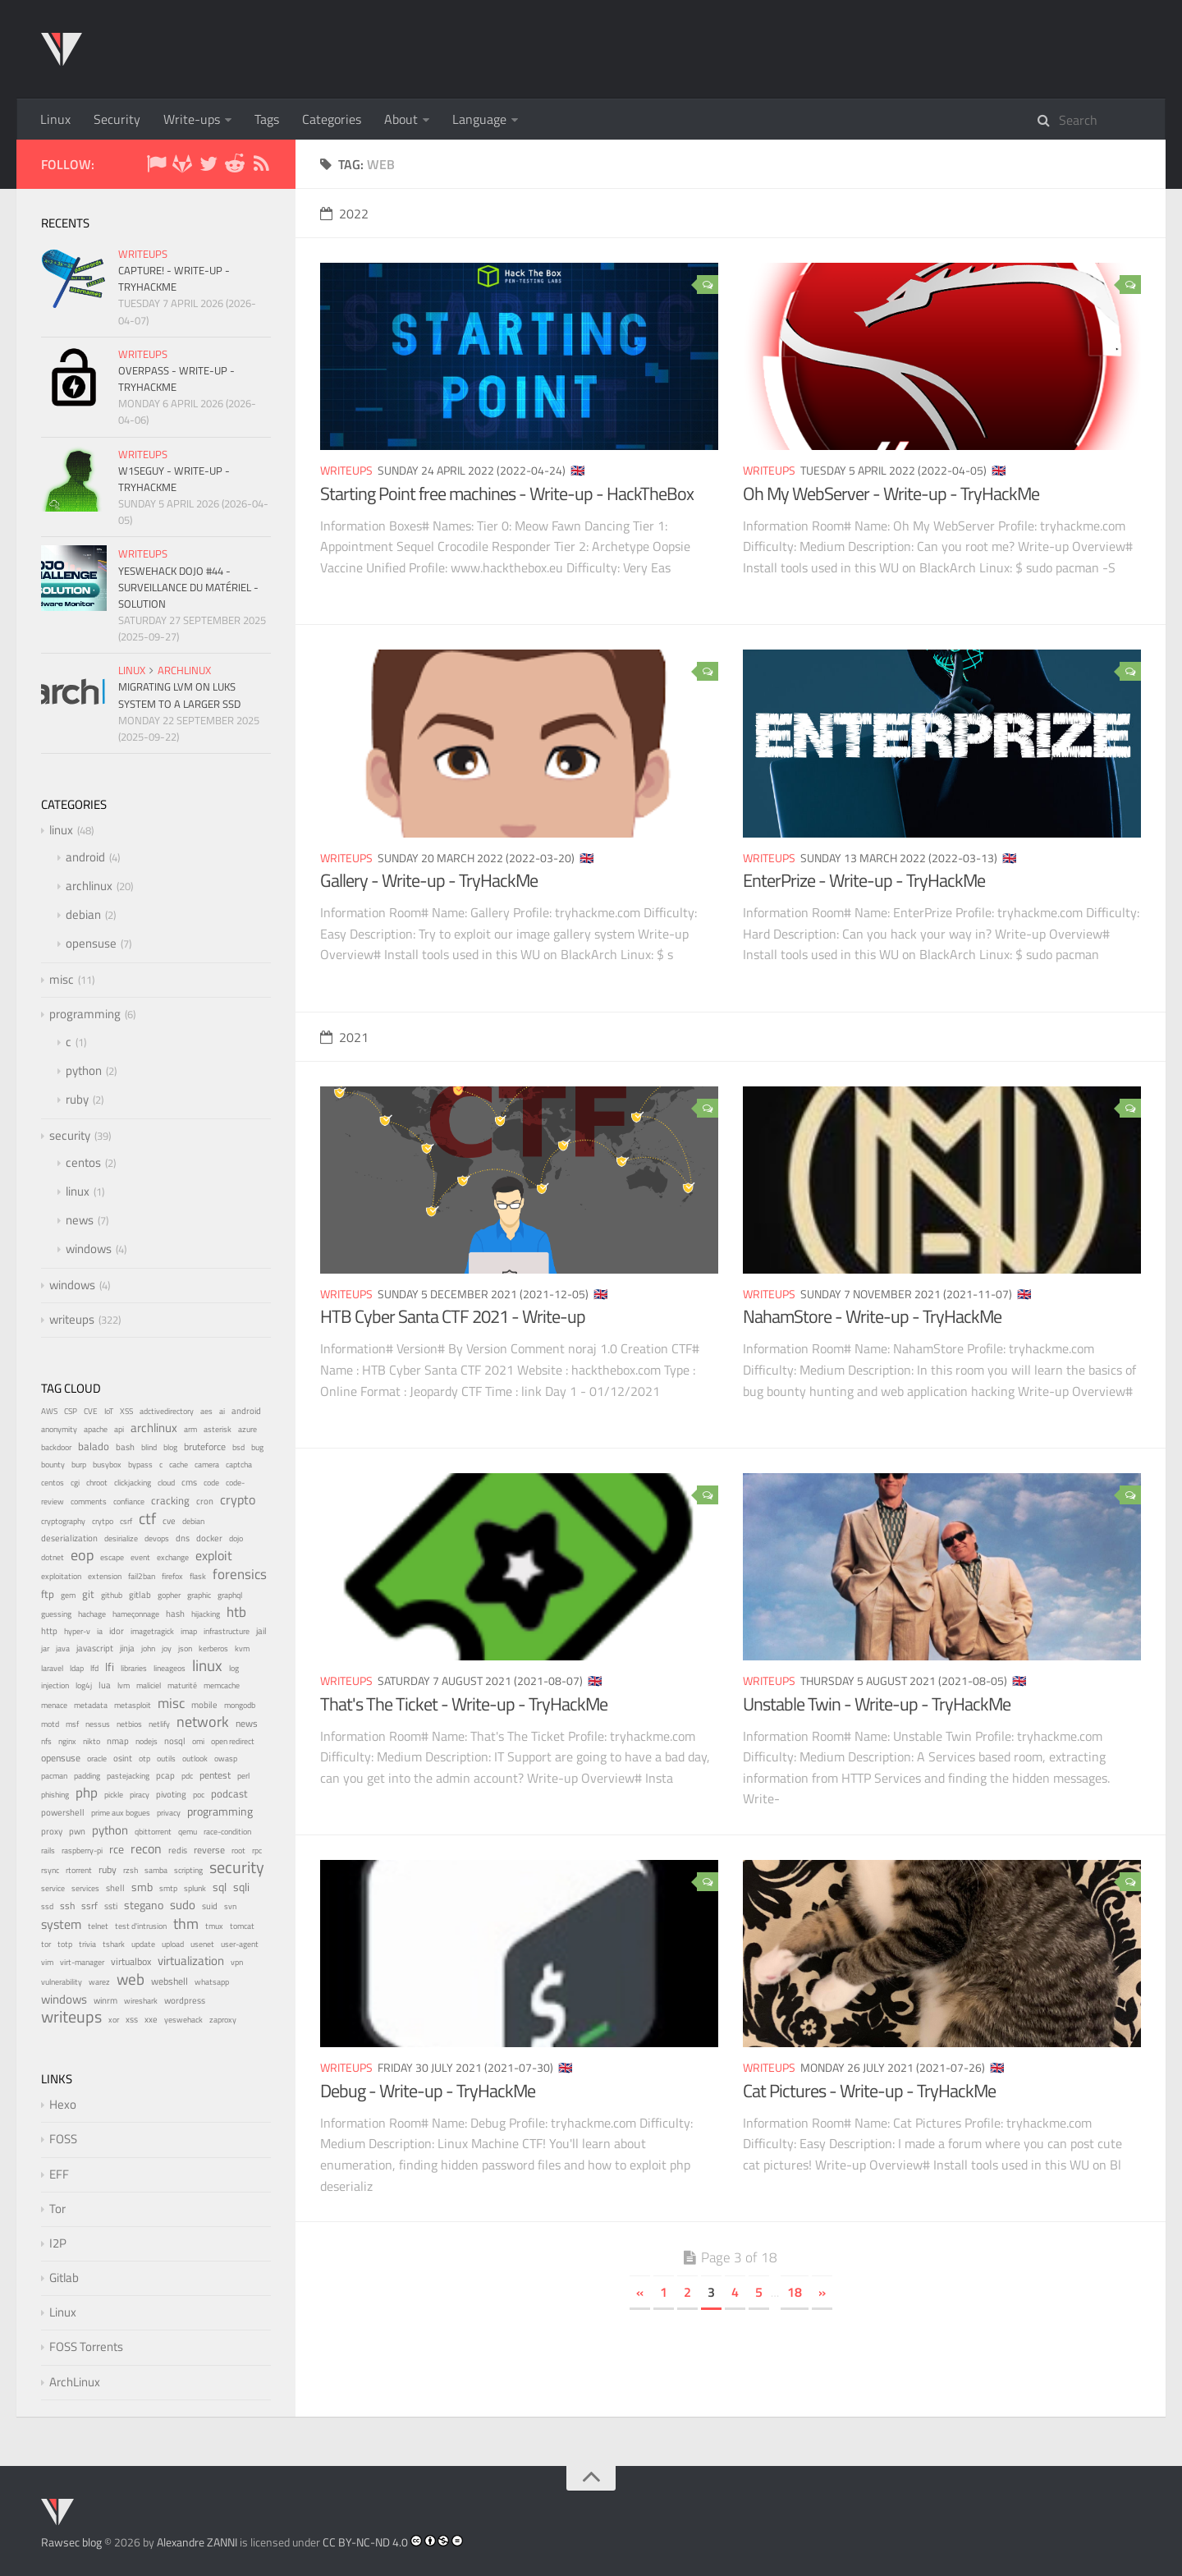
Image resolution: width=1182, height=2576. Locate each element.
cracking (170, 1500)
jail (261, 1630)
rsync (50, 1870)
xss (132, 2019)
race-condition (227, 1831)
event (140, 1557)
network (202, 1721)
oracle (97, 1758)
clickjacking (132, 1482)
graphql (230, 1595)
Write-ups (191, 119)
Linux (55, 119)
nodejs (146, 1740)
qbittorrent (153, 1831)
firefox (172, 1576)
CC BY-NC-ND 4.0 (365, 2542)
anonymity (59, 1429)
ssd (47, 1906)
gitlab (140, 1594)
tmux (214, 1926)
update (143, 1943)
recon (146, 1848)
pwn (77, 1831)
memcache (222, 1685)
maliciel (148, 1685)
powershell (63, 1812)
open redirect (232, 1741)
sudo (182, 1904)
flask (198, 1576)
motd (50, 1724)
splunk (195, 1888)
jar (45, 1648)
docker (209, 1538)
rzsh (130, 1870)
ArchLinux (74, 2381)
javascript (94, 1648)
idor (116, 1630)
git (88, 1594)
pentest (215, 1775)
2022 (344, 213)
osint (122, 1758)
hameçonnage (135, 1614)
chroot (97, 1482)
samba (155, 1870)
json (185, 1648)
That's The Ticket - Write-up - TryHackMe (463, 1704)
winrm (105, 2000)
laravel (52, 1668)
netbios (129, 1723)
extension (104, 1576)
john (148, 1648)
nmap (118, 1740)
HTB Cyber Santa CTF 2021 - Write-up (452, 1316)
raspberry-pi (82, 1850)
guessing (56, 1613)
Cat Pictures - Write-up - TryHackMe (869, 2091)
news (80, 1219)
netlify (159, 1724)
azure (247, 1428)
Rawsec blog (71, 2542)
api (119, 1429)
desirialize (121, 1538)
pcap (165, 1775)
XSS (126, 1411)
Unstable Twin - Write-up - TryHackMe (876, 1704)
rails (48, 1850)
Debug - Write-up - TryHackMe (427, 2091)
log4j (84, 1685)
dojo (236, 1538)
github (111, 1595)
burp (78, 1464)
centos (83, 1162)
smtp (168, 1888)
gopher (169, 1594)
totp (64, 1944)
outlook (195, 1758)
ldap (77, 1668)
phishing (55, 1795)
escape (112, 1557)
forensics (240, 1574)
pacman (54, 1776)
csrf (126, 1521)
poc (198, 1795)
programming (85, 1013)
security (69, 1135)
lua (104, 1685)
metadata (91, 1705)
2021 (344, 1037)
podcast (229, 1793)
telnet (98, 1926)
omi (198, 1741)
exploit (213, 1555)
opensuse (91, 943)
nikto (91, 1741)
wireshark (141, 2000)
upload (173, 1944)
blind (149, 1447)
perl (243, 1776)
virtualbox (131, 1961)
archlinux (184, 670)
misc (61, 979)
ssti (110, 1905)
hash (175, 1613)
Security (117, 119)
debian (83, 914)
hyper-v (77, 1631)
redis (177, 1850)
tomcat (242, 1926)
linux (131, 670)
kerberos (213, 1648)
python (84, 1070)
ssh (67, 1905)
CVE (91, 1411)
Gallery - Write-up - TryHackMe (429, 880)
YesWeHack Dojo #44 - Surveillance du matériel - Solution (188, 587)
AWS (49, 1411)
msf (72, 1724)
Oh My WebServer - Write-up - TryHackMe (891, 493)
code (211, 1482)
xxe (151, 2019)
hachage (92, 1614)
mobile (204, 1704)
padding (87, 1776)
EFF (59, 2174)
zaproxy (222, 2019)
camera (207, 1464)
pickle (113, 1795)
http (49, 1630)
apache (96, 1429)
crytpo (102, 1521)
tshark (114, 1944)
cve (169, 1520)
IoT (108, 1411)
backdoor (56, 1447)
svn (230, 1906)
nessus (97, 1723)
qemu (187, 1831)
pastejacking (128, 1775)
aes (206, 1411)
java (63, 1648)
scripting (188, 1870)
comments (89, 1501)
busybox (107, 1464)
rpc (257, 1850)
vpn (237, 1962)
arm (190, 1429)
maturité (182, 1685)
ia (100, 1631)
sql (220, 1887)
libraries (134, 1668)
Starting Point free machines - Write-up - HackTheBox (507, 493)
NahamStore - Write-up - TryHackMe (872, 1316)
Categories (331, 119)
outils (166, 1758)
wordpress (184, 2000)
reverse (209, 1849)
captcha (239, 1464)
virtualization (191, 1961)
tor (46, 1943)
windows (89, 1248)
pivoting (171, 1794)
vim (47, 1962)
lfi (109, 1667)
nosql (175, 1740)
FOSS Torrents (86, 2346)
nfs (46, 1740)
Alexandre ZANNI (197, 2542)
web (130, 1979)
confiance (128, 1501)
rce (116, 1849)
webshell (169, 1981)
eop (82, 1555)
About (401, 119)
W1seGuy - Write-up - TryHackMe (174, 478)
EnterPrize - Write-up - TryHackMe (864, 880)
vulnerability (61, 1981)
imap (189, 1631)
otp (144, 1758)
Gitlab (64, 2277)
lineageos (169, 1668)
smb (142, 1886)
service (53, 1887)
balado (93, 1446)
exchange (173, 1557)
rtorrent (79, 1870)
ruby (77, 1099)
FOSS (63, 2138)
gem (68, 1595)
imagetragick (152, 1631)
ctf (147, 1518)
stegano (143, 1905)
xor (113, 2020)
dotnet (52, 1557)
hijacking (205, 1614)
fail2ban (141, 1575)
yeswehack (183, 2020)
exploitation (61, 1576)
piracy (139, 1795)
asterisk (217, 1429)
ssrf (89, 1906)
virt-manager (82, 1962)
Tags (266, 119)
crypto (237, 1499)
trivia (87, 1944)
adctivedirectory (167, 1410)
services (85, 1888)
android (85, 856)
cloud (166, 1482)
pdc (187, 1776)
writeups (346, 470)
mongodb (239, 1705)
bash (125, 1446)
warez (99, 1982)
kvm (242, 1648)
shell (115, 1887)
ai (222, 1410)
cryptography (63, 1521)
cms (189, 1482)
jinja (127, 1648)
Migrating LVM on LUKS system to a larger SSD (179, 694)
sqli (241, 1887)
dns (183, 1538)
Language (479, 119)
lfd (94, 1668)
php (87, 1792)
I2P (57, 2243)
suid (210, 1905)
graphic (199, 1595)
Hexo (62, 2104)
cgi (75, 1482)
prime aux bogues (120, 1813)
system (61, 1924)
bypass (140, 1464)
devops (156, 1538)
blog (170, 1447)
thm (186, 1923)
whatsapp (212, 1982)
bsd (238, 1446)
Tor (57, 2208)
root (238, 1850)
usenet (202, 1944)
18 (794, 2292)
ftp (47, 1594)
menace (54, 1704)
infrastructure (227, 1631)
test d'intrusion (141, 1926)
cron (204, 1501)
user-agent (240, 1944)
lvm (123, 1685)
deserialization (69, 1538)
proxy (51, 1831)
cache (178, 1464)
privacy (169, 1812)
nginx (67, 1740)
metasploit (132, 1705)
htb (236, 1612)
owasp (225, 1758)
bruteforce (205, 1446)
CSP (70, 1411)
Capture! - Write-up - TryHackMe (174, 278)
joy (167, 1648)
